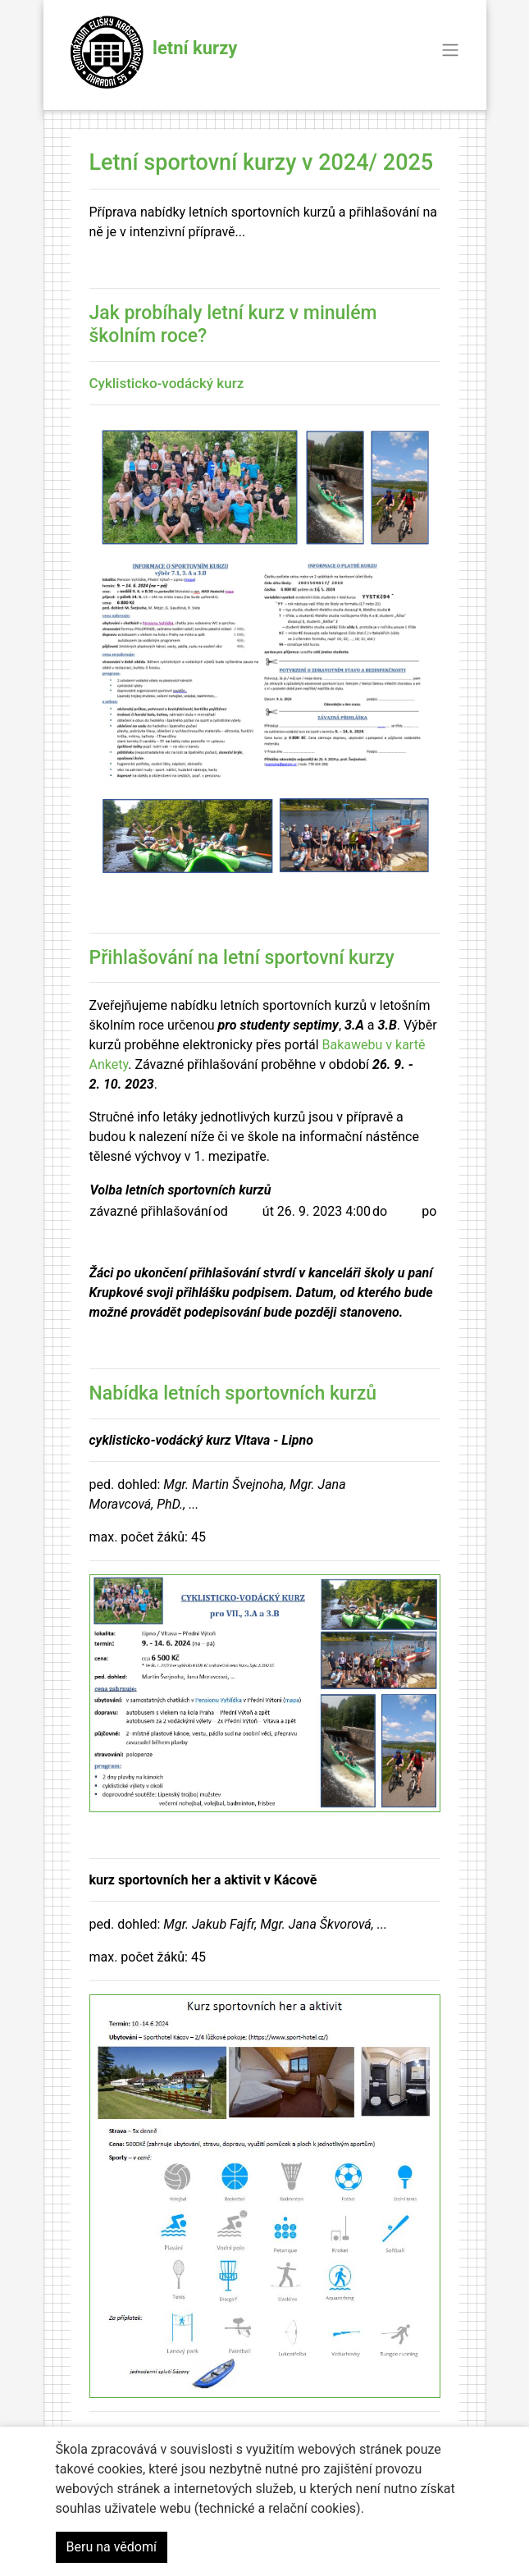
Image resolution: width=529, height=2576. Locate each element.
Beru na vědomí (111, 2547)
